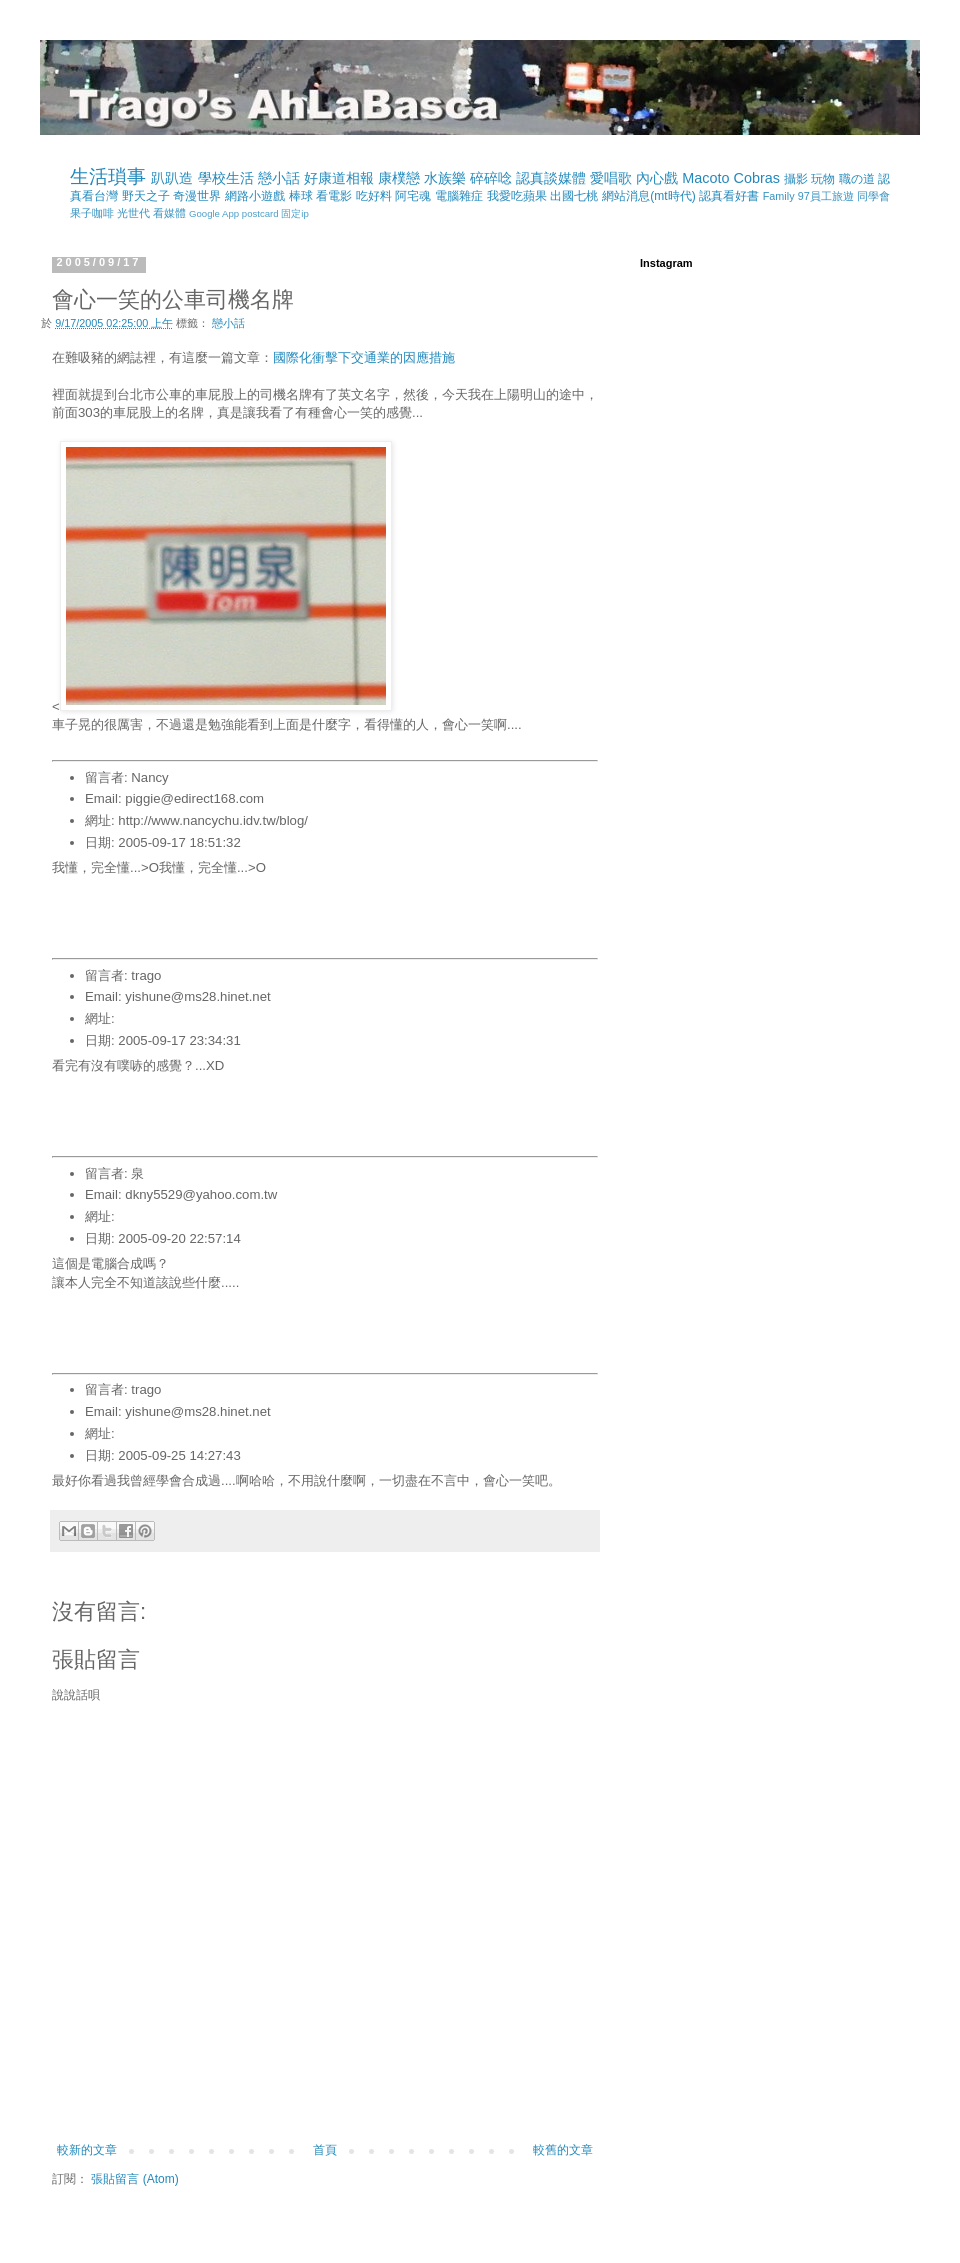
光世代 (133, 213)
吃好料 (374, 196)
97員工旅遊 (826, 196)
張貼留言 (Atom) (134, 2179)
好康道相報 (339, 178)
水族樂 (445, 178)
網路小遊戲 (255, 196)
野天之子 (146, 196)
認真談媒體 (551, 178)
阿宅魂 (413, 196)
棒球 (301, 196)
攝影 (796, 179)
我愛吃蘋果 (517, 196)
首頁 (325, 2150)
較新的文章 (87, 2150)
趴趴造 (172, 178)
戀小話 (279, 178)
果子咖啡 (92, 213)
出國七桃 (574, 196)
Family (779, 196)
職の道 (857, 179)
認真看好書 (729, 196)
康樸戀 (399, 178)
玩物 (823, 179)
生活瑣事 (108, 176)
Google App (214, 213)
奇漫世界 (197, 196)
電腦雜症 (459, 196)
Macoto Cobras (731, 178)
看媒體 (169, 213)
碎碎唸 (491, 178)
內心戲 (657, 178)
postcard (260, 213)
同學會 (873, 196)
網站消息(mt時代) (649, 196)
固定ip (294, 213)
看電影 (334, 196)
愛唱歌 (611, 178)
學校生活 (226, 178)
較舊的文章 (563, 2150)
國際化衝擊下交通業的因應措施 (364, 357)
